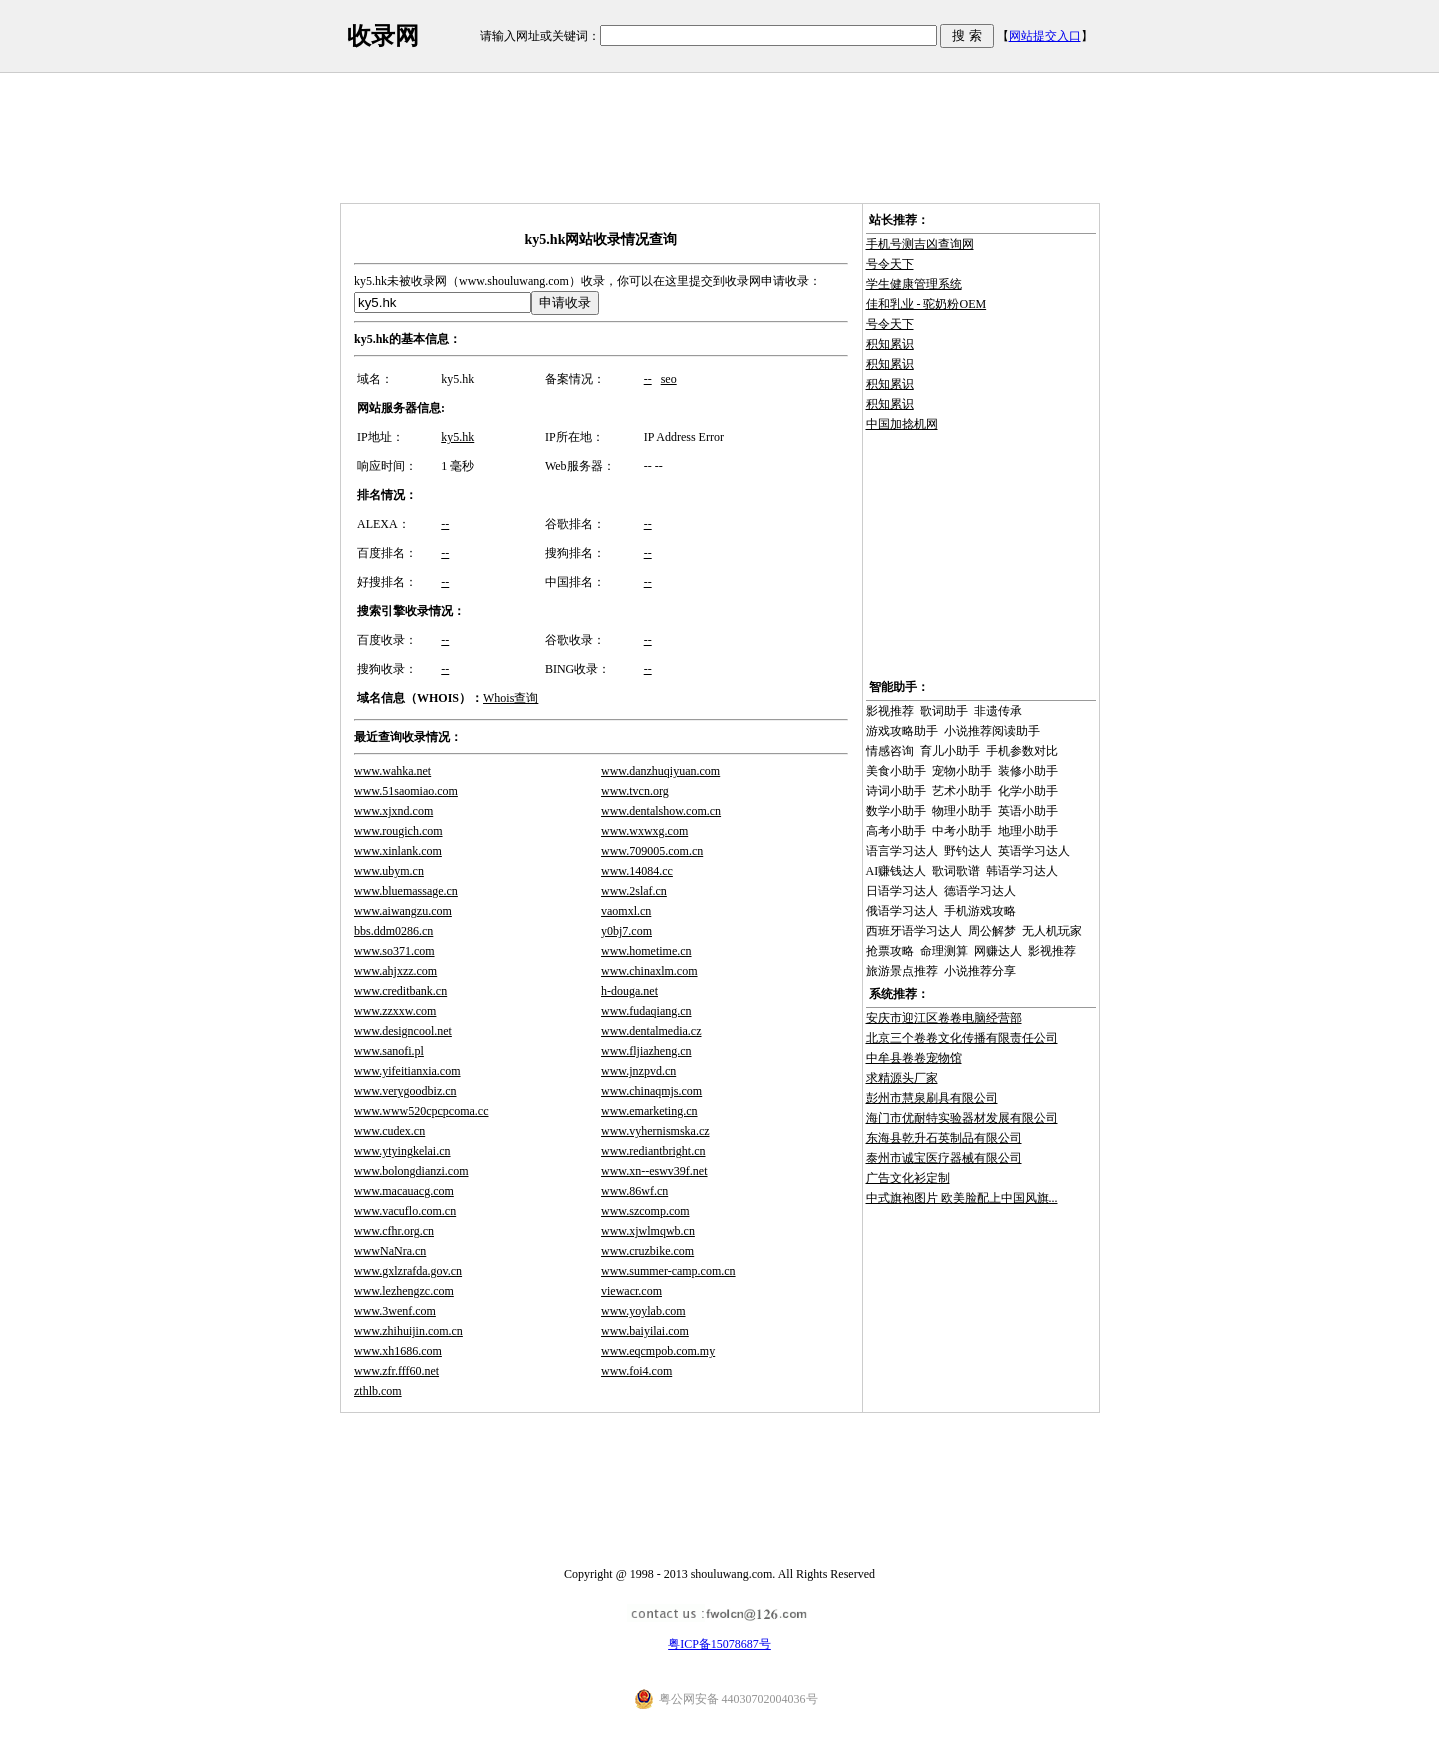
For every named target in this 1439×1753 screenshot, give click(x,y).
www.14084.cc (637, 871)
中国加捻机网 (902, 424)
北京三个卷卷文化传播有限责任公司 (962, 1038)
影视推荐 (890, 711)
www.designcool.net (403, 1031)
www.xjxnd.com (393, 811)
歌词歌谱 (956, 871)
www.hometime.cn (646, 951)
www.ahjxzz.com (395, 971)
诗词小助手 (896, 791)
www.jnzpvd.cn (638, 1071)
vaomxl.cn (626, 911)
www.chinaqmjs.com (651, 1091)
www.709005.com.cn (652, 851)
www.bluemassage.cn (406, 891)
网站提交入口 (1045, 36)
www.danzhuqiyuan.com (660, 771)
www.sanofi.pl (389, 1051)
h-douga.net (629, 991)
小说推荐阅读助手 (992, 731)
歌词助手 (944, 711)
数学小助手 (896, 811)
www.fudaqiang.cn (646, 1011)
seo (669, 379)
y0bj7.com (626, 931)
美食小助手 (896, 771)
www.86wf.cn (634, 1191)
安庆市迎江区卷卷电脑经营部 (944, 1018)
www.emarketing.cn (649, 1111)
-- (648, 379)
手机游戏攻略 (980, 911)
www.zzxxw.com (395, 1011)
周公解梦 (992, 931)
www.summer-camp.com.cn (668, 1271)
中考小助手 (962, 831)
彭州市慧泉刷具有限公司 (932, 1098)
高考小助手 (896, 831)
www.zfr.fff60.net (396, 1371)
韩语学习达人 (1022, 871)
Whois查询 (510, 698)
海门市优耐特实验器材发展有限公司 (962, 1118)
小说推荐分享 (980, 971)
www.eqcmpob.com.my (658, 1351)
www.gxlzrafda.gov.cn (408, 1271)
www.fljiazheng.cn (646, 1051)
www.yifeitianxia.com (407, 1071)
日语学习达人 (902, 891)
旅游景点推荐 (902, 971)
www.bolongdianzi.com (411, 1171)
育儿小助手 (950, 751)
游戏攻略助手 (902, 731)
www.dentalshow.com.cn (661, 811)
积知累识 (890, 344)
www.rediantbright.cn (653, 1151)
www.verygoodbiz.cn (405, 1091)
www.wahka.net (392, 771)
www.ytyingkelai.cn (402, 1151)
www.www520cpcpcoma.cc (421, 1111)
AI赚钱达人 (896, 871)
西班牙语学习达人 (914, 931)
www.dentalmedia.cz (651, 1031)
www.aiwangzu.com (403, 911)
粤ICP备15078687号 (719, 1644)
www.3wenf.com (395, 1311)
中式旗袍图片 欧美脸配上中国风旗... (962, 1198)
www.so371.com (394, 951)
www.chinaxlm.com (649, 971)
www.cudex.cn (389, 1131)
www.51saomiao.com (406, 791)
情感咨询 (890, 751)
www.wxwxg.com (644, 831)
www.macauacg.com (404, 1191)
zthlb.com (378, 1391)
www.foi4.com (636, 1371)
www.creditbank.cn (400, 991)
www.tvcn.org (635, 791)
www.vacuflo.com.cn (405, 1211)
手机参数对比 (1022, 751)
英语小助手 (1028, 811)
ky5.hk (457, 437)
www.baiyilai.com (645, 1331)
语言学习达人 (902, 851)
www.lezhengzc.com (404, 1291)
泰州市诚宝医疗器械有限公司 (944, 1158)
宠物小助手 (962, 771)
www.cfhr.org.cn (394, 1231)
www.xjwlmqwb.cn (648, 1231)
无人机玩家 (1052, 931)
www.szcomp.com (645, 1211)
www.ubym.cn (389, 871)
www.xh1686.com (398, 1351)
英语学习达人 (1034, 851)
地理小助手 (1028, 831)
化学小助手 (1028, 791)
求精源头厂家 (902, 1078)
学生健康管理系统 (914, 284)
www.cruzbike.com (647, 1251)
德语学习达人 (980, 891)
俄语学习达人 (902, 911)
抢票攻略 (890, 951)
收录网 (383, 36)
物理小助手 (962, 811)
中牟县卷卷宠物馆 (914, 1058)
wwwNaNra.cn (390, 1251)
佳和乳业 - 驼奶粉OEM (926, 304)
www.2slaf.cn (634, 891)
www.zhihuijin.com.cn (408, 1331)
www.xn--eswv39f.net (654, 1171)
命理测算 (944, 951)
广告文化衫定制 (908, 1178)
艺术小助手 (962, 791)
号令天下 (890, 264)
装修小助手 (1028, 771)
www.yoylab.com (643, 1311)
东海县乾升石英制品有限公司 (944, 1138)
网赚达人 (998, 951)
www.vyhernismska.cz (655, 1131)
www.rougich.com (398, 831)
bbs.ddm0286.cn (393, 931)
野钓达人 (968, 851)
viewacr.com (631, 1291)
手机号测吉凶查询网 (920, 244)
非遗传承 (998, 711)
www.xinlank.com (398, 851)
